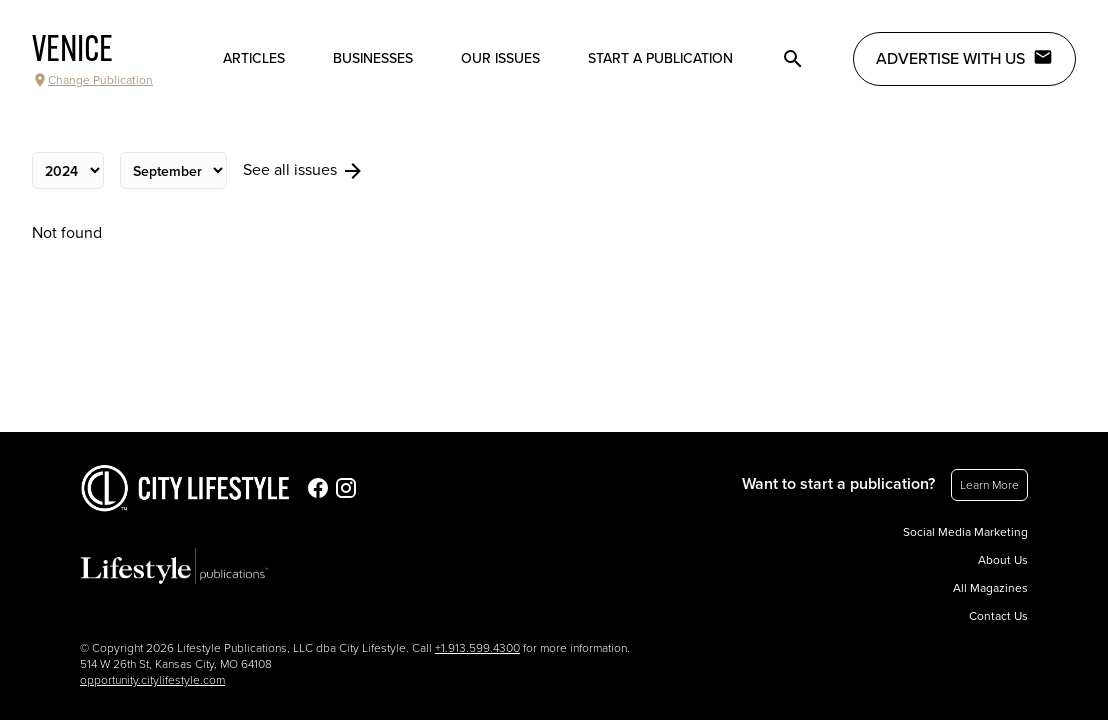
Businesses (373, 58)
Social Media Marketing (965, 532)
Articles (254, 58)
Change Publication (92, 80)
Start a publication (660, 58)
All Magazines (990, 588)
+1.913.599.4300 (477, 648)
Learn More (989, 485)
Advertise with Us (964, 58)
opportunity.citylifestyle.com (152, 680)
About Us (1003, 560)
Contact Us (998, 616)
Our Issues (500, 58)
